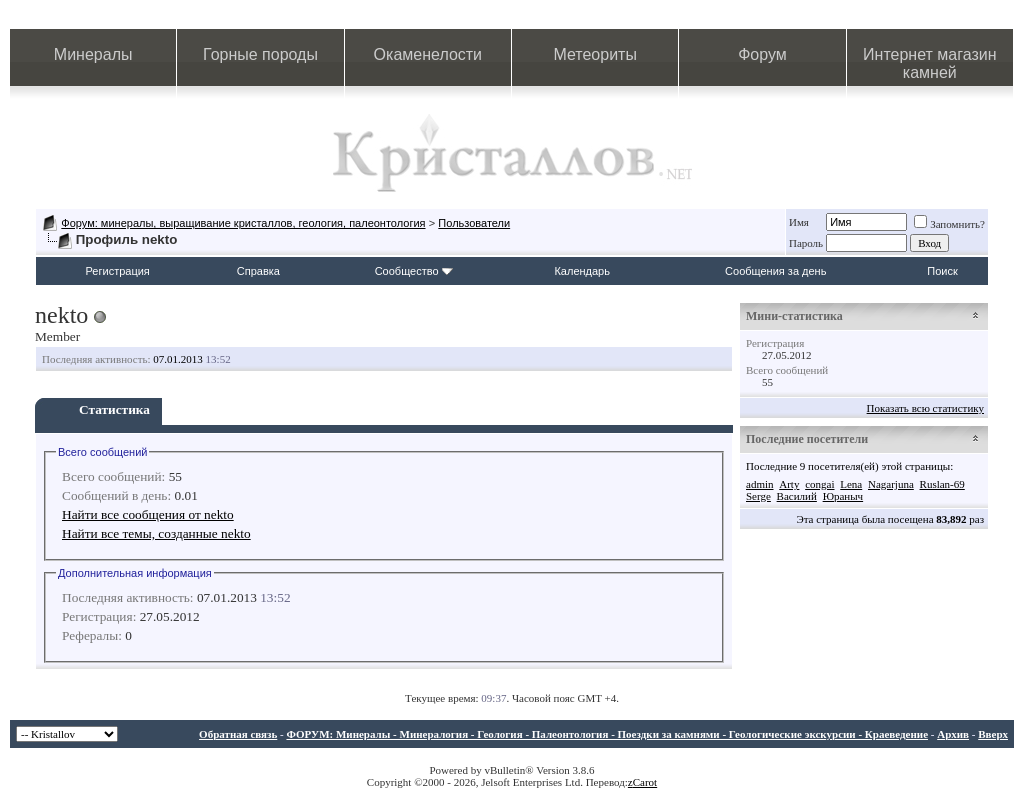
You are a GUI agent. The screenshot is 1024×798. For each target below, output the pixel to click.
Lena (851, 484)
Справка (258, 271)
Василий (797, 496)
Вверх (993, 734)
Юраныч (843, 496)
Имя (799, 222)
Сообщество (414, 271)
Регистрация (118, 271)
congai (819, 484)
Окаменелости (428, 54)
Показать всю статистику (925, 408)
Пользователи (474, 223)
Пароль (806, 243)
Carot (645, 782)
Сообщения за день (775, 271)
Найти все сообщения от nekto (148, 514)
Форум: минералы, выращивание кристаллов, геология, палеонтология (243, 223)
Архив (953, 734)
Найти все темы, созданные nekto (156, 533)
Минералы (93, 54)
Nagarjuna (891, 484)
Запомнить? (949, 224)
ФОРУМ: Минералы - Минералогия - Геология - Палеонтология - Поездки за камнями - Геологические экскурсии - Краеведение (607, 734)
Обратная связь (238, 734)
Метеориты (594, 54)
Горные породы (260, 54)
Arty (789, 484)
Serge (758, 496)
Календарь (582, 271)
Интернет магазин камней (929, 63)
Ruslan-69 (942, 484)
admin (760, 484)
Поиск (942, 271)
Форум (762, 54)
